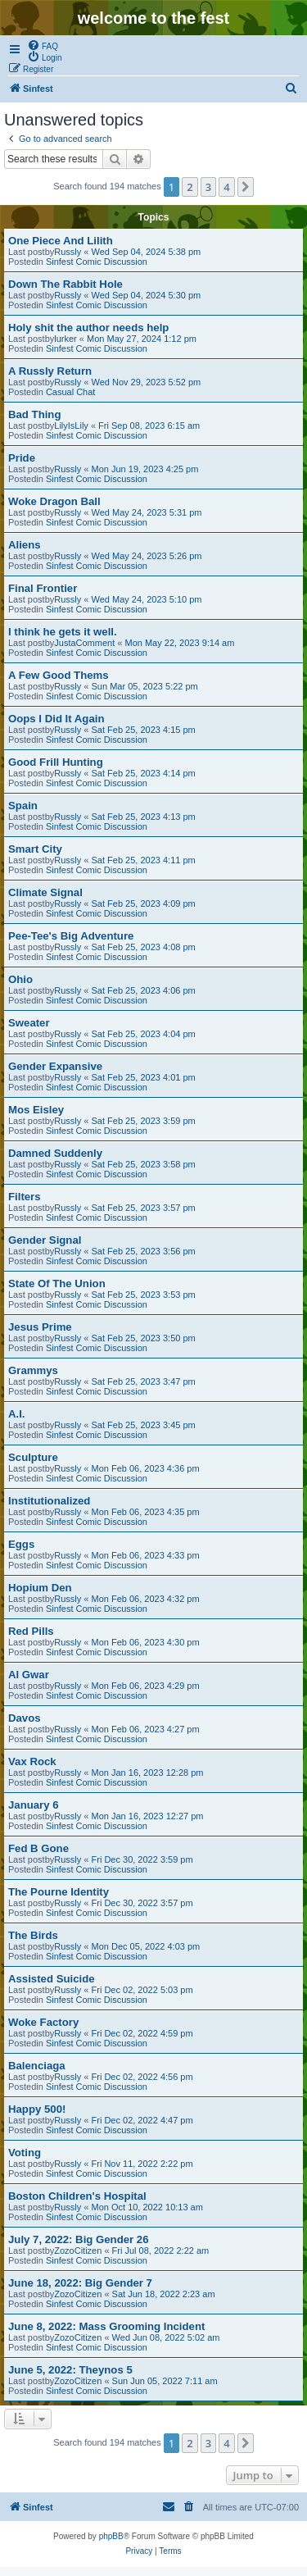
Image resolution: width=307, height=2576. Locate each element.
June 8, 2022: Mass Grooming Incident (106, 2326)
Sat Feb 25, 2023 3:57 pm (144, 1208)
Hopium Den (40, 1588)
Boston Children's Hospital (77, 2196)
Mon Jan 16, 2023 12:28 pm (148, 1772)
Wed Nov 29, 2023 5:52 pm (146, 382)
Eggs (21, 1544)
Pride (21, 458)
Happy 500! (36, 2109)
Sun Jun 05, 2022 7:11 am (165, 2381)
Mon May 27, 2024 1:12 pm (141, 339)
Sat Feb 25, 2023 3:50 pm (144, 1338)
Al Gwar (28, 1674)
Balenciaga (36, 2065)
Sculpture (33, 1457)
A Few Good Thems (58, 675)
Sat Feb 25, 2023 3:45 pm (144, 1425)
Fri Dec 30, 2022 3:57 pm (142, 1903)
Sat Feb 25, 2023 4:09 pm (144, 903)
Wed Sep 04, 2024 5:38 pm (146, 252)
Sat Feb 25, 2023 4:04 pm (144, 1034)
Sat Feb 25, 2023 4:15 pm (144, 730)
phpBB (111, 2536)
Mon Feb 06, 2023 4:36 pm (146, 1468)
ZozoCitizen (78, 2250)
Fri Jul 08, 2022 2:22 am (161, 2250)
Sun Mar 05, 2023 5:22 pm (145, 686)
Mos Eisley (36, 1110)
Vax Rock (32, 1761)
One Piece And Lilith (60, 240)
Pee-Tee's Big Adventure (70, 936)
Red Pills (31, 1631)
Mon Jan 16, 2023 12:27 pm (148, 1816)
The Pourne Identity (58, 1892)
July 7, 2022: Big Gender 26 (78, 2239)
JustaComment (84, 643)
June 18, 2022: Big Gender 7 (80, 2283)
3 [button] (208, 187)
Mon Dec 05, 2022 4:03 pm (146, 1946)
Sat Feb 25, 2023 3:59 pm (144, 1121)
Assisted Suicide (51, 1979)
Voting (24, 2152)
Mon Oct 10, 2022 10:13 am (147, 2207)
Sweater (29, 1023)
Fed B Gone (38, 1848)
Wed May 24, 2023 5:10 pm (147, 599)
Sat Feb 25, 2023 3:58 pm (144, 1164)
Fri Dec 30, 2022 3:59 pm (142, 1859)
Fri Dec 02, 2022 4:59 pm (142, 2033)
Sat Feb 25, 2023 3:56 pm (144, 1251)
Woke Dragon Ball (54, 501)
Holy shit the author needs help (88, 327)
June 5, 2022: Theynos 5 (70, 2370)
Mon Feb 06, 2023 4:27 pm (146, 1729)
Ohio (20, 979)
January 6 (33, 1805)
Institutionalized (49, 1501)
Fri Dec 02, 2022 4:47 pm (142, 2120)
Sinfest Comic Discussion (96, 261)
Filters (24, 1196)
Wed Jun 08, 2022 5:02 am (166, 2337)
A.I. (16, 1414)
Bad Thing (34, 414)
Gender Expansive (55, 1066)
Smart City (35, 849)
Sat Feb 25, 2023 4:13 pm (144, 816)
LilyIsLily (71, 425)
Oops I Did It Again (56, 718)
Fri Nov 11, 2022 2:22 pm (142, 2164)
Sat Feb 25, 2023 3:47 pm (144, 1381)
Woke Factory (43, 2022)
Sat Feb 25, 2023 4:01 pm (144, 1077)
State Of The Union (57, 1283)
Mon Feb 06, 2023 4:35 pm (146, 1512)
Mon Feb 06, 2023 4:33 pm (146, 1555)
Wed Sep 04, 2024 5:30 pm (146, 295)
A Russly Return (50, 371)
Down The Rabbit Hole (65, 284)
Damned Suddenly (55, 1153)
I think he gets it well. (62, 632)
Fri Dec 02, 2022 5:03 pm (142, 1990)
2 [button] (189, 187)
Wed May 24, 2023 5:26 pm (147, 556)
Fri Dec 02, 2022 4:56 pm (142, 2077)
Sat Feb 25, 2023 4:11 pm (144, 860)
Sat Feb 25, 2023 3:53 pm (144, 1294)
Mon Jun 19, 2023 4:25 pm (145, 469)
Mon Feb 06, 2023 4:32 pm (146, 1599)
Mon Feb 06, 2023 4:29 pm (146, 1686)
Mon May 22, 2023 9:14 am (179, 643)
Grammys (33, 1370)
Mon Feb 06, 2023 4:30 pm (146, 1642)
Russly (67, 252)
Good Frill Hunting (55, 762)
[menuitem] (42, 45)
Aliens (24, 545)
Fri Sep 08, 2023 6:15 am (149, 425)
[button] (245, 187)
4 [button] (226, 187)
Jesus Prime (40, 1327)
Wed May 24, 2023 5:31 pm (147, 512)
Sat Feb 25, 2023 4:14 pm (144, 773)
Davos (24, 1718)
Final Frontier (42, 588)
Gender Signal (44, 1240)
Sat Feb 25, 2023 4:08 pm (144, 947)
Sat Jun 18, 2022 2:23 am (163, 2294)
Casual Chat (71, 392)
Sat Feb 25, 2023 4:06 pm (144, 990)
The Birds (33, 1935)
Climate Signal (45, 892)
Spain (23, 805)
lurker (65, 339)
